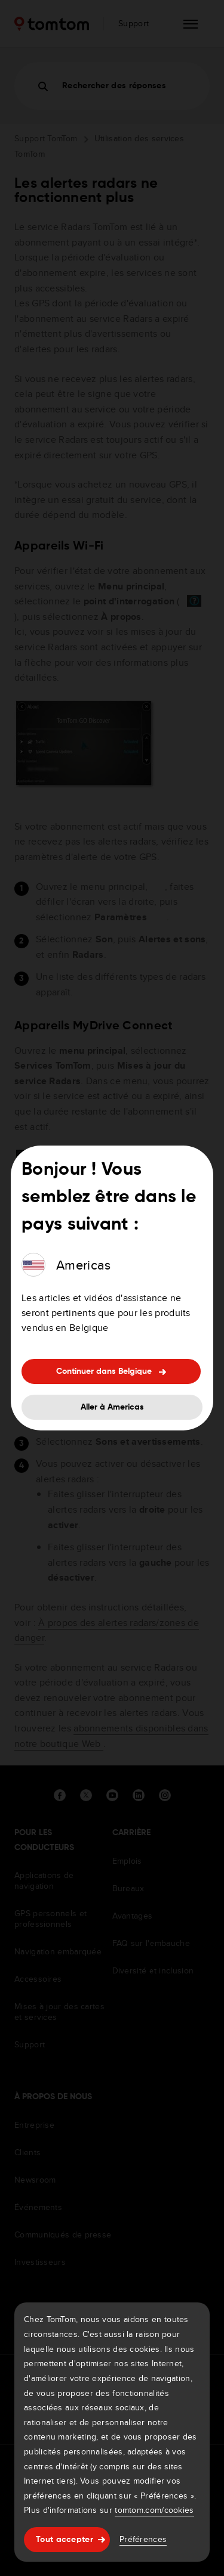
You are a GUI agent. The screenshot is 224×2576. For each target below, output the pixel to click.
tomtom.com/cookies (154, 2510)
